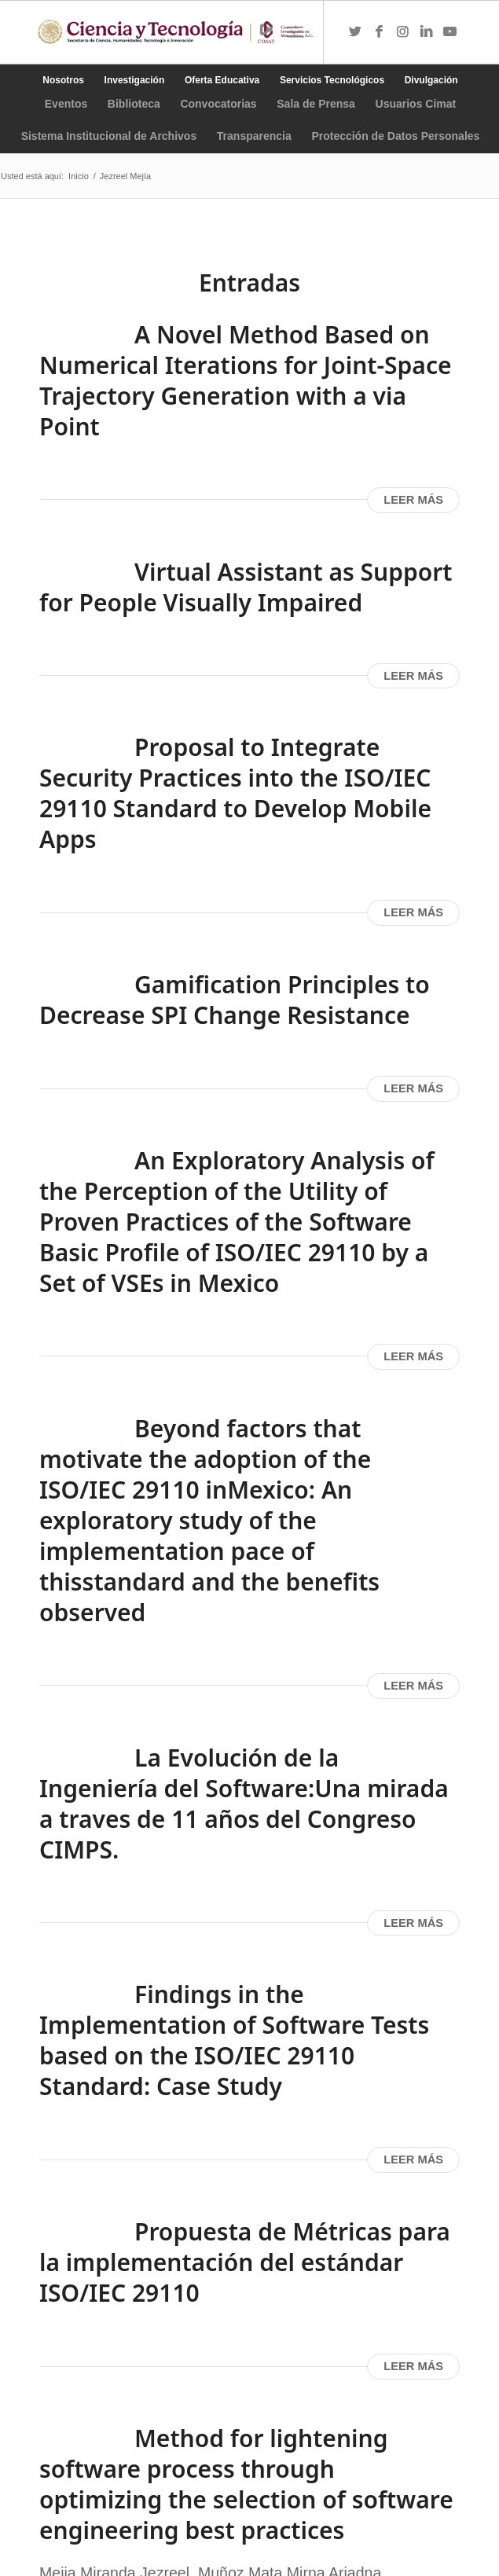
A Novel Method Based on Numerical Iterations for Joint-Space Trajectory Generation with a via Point (245, 380)
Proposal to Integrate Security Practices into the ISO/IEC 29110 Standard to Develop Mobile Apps (235, 793)
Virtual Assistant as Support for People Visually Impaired (246, 587)
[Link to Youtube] (449, 32)
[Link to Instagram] (402, 32)
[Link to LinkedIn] (426, 32)
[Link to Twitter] (355, 32)
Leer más (413, 500)
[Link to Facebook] (379, 32)
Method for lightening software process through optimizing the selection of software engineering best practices (246, 2484)
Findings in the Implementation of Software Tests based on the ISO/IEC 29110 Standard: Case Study (234, 2040)
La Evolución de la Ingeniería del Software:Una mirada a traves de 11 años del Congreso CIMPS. (244, 1803)
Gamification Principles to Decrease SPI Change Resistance (234, 999)
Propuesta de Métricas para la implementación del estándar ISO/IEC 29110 (244, 2262)
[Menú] (295, 32)
